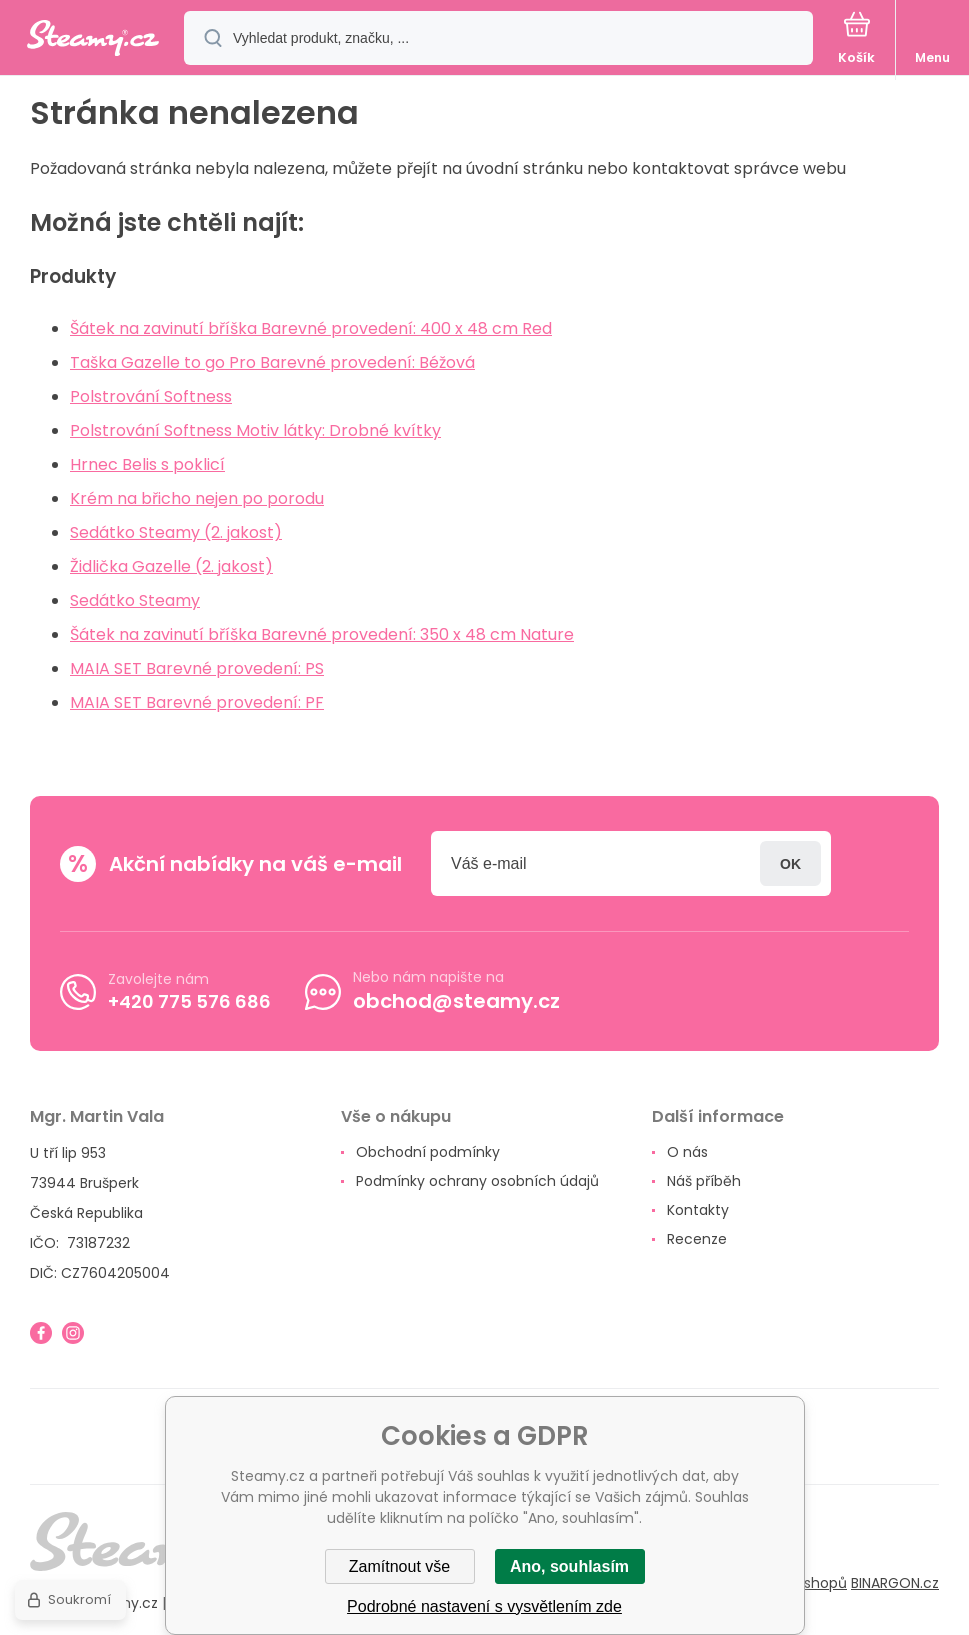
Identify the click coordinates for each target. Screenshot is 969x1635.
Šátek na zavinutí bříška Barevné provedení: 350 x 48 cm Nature (322, 634)
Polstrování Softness (151, 396)
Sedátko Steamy (135, 600)
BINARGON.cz (895, 1583)
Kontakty (698, 1210)
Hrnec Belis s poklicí (147, 464)
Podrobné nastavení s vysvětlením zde (484, 1606)
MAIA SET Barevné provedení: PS (197, 668)
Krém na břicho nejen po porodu (197, 498)
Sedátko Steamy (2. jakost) (176, 532)
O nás (687, 1152)
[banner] (93, 39)
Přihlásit (790, 863)
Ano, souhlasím (569, 1566)
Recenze (697, 1239)
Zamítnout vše (399, 1566)
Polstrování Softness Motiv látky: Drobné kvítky (255, 430)
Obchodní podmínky (428, 1152)
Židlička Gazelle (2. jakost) (171, 566)
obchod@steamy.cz (456, 1001)
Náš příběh (704, 1181)
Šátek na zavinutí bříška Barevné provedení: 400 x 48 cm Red (311, 328)
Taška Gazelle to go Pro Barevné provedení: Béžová (272, 362)
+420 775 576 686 (189, 1001)
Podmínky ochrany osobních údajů (477, 1181)
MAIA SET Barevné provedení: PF (197, 702)
